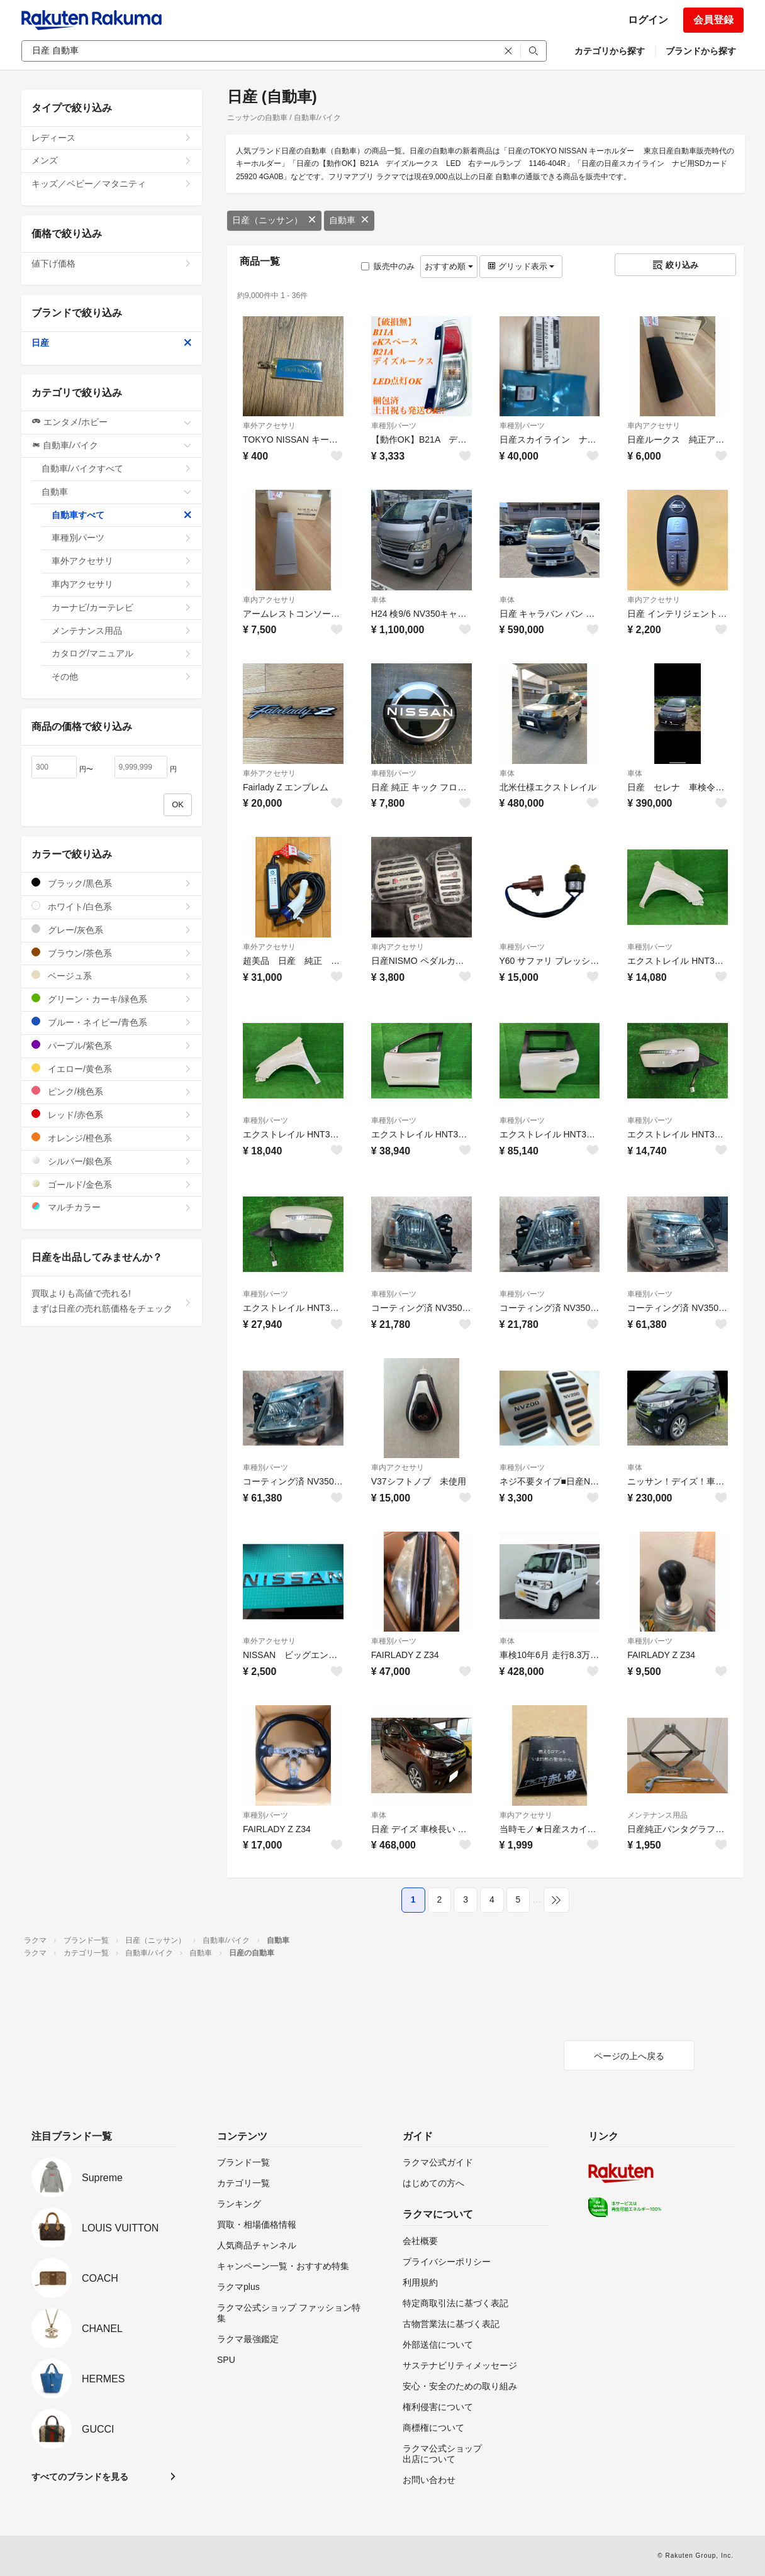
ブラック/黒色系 (111, 883)
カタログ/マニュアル (122, 653)
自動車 (349, 220)
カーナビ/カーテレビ (122, 607)
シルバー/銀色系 (111, 1161)
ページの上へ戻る (629, 2056)
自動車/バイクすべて (117, 468)
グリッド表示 (521, 266)
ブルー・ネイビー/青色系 (111, 1022)
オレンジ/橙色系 (111, 1137)
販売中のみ (388, 266)
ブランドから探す (701, 51)
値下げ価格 (111, 263)
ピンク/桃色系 (111, 1091)
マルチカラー (111, 1207)
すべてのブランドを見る (79, 2477)
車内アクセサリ (653, 425)
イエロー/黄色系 (111, 1068)
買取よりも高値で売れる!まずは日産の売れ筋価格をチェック (111, 1300)
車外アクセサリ (269, 425)
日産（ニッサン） (274, 220)
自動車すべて (122, 515)
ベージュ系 (111, 975)
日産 (111, 343)
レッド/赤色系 (111, 1114)
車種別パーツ (393, 425)
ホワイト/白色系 (111, 906)
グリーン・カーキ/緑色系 (111, 998)
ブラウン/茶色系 (111, 953)
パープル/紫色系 (111, 1045)
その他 (122, 677)
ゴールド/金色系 (111, 1184)
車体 (378, 599)
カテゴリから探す (609, 51)
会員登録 (713, 19)
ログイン (648, 19)
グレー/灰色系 (111, 929)
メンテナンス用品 (657, 1815)
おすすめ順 (449, 266)
